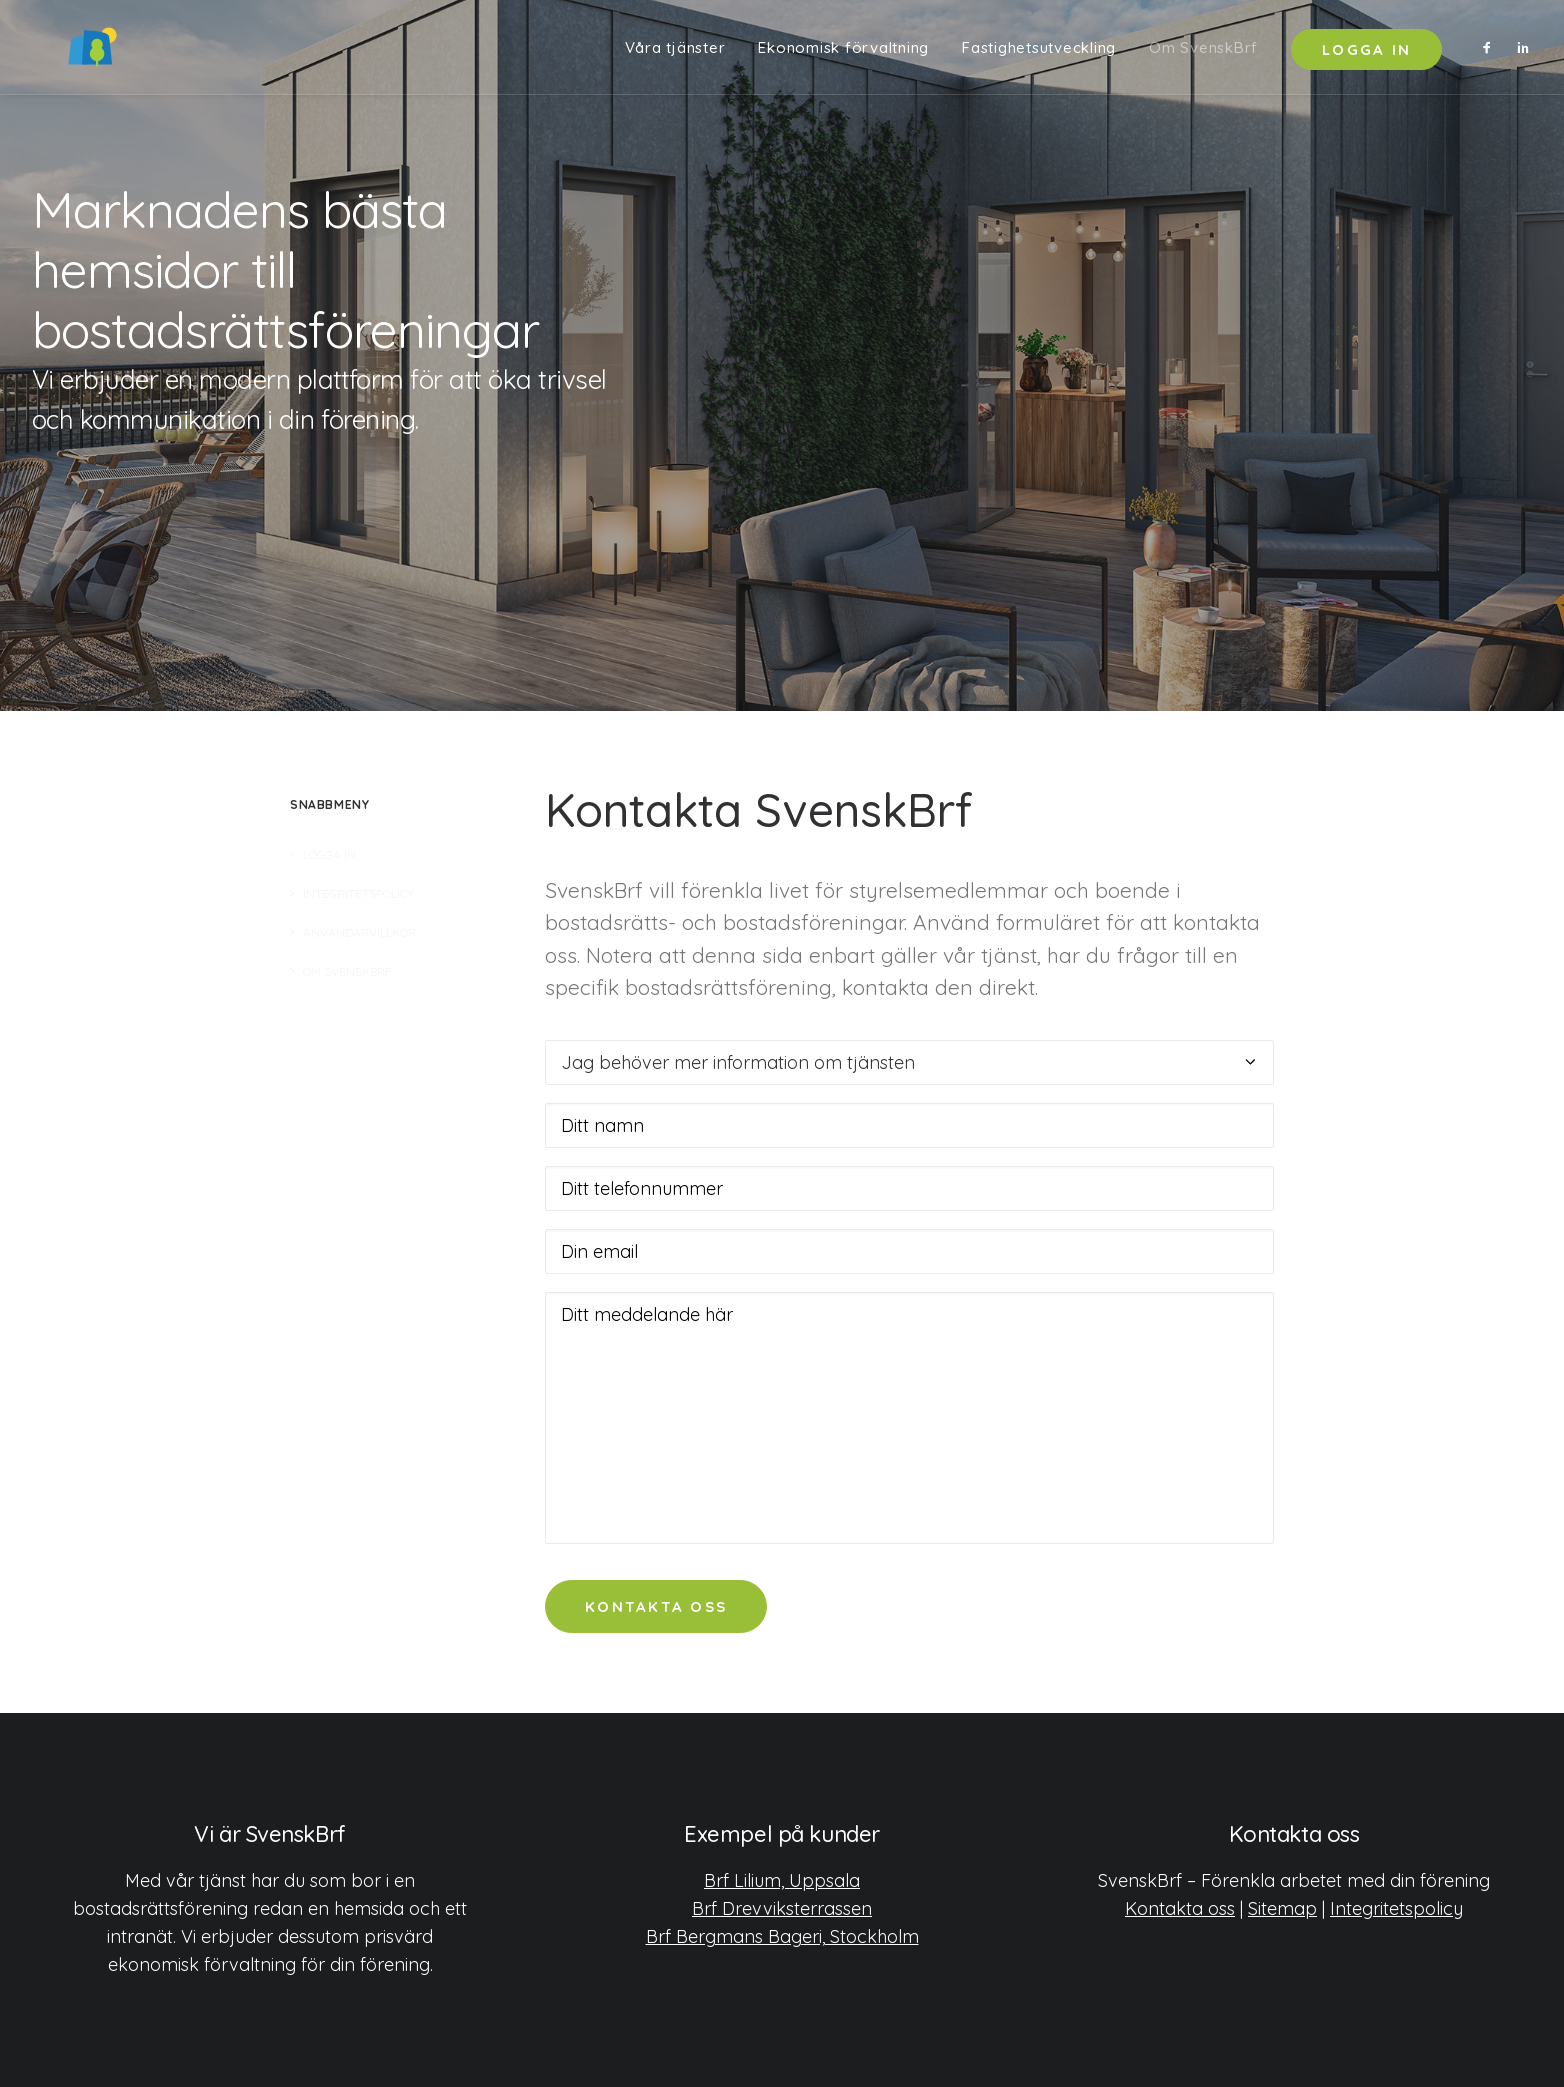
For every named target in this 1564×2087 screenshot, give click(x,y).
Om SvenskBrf (1203, 52)
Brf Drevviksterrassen (782, 1908)
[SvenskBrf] (62, 52)
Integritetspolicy (1396, 1908)
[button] (1491, 52)
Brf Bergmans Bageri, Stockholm (782, 1936)
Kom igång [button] (124, 503)
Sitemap (1282, 1908)
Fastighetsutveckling (1039, 52)
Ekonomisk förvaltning (843, 52)
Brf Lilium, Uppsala (782, 1880)
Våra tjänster (675, 52)
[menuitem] (675, 52)
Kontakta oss (1180, 1908)
